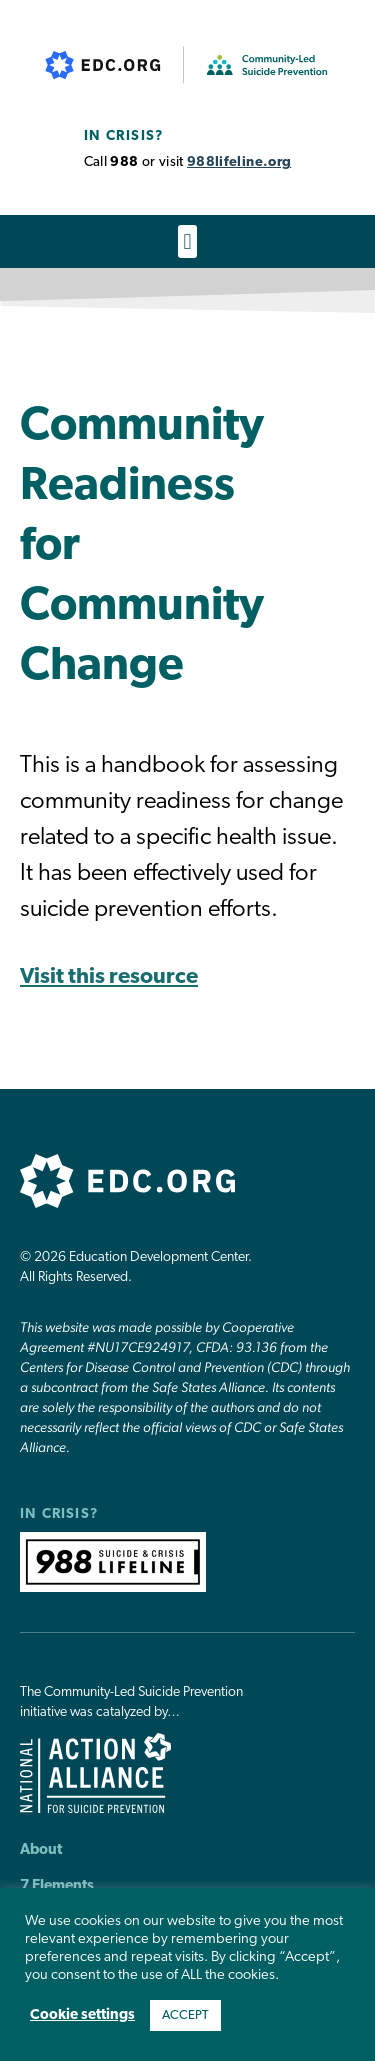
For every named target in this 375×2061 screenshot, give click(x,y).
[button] (187, 241)
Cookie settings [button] (82, 2015)
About (41, 1850)
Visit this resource (109, 977)
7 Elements (57, 1886)
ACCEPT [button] (185, 2015)
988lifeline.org (239, 162)
